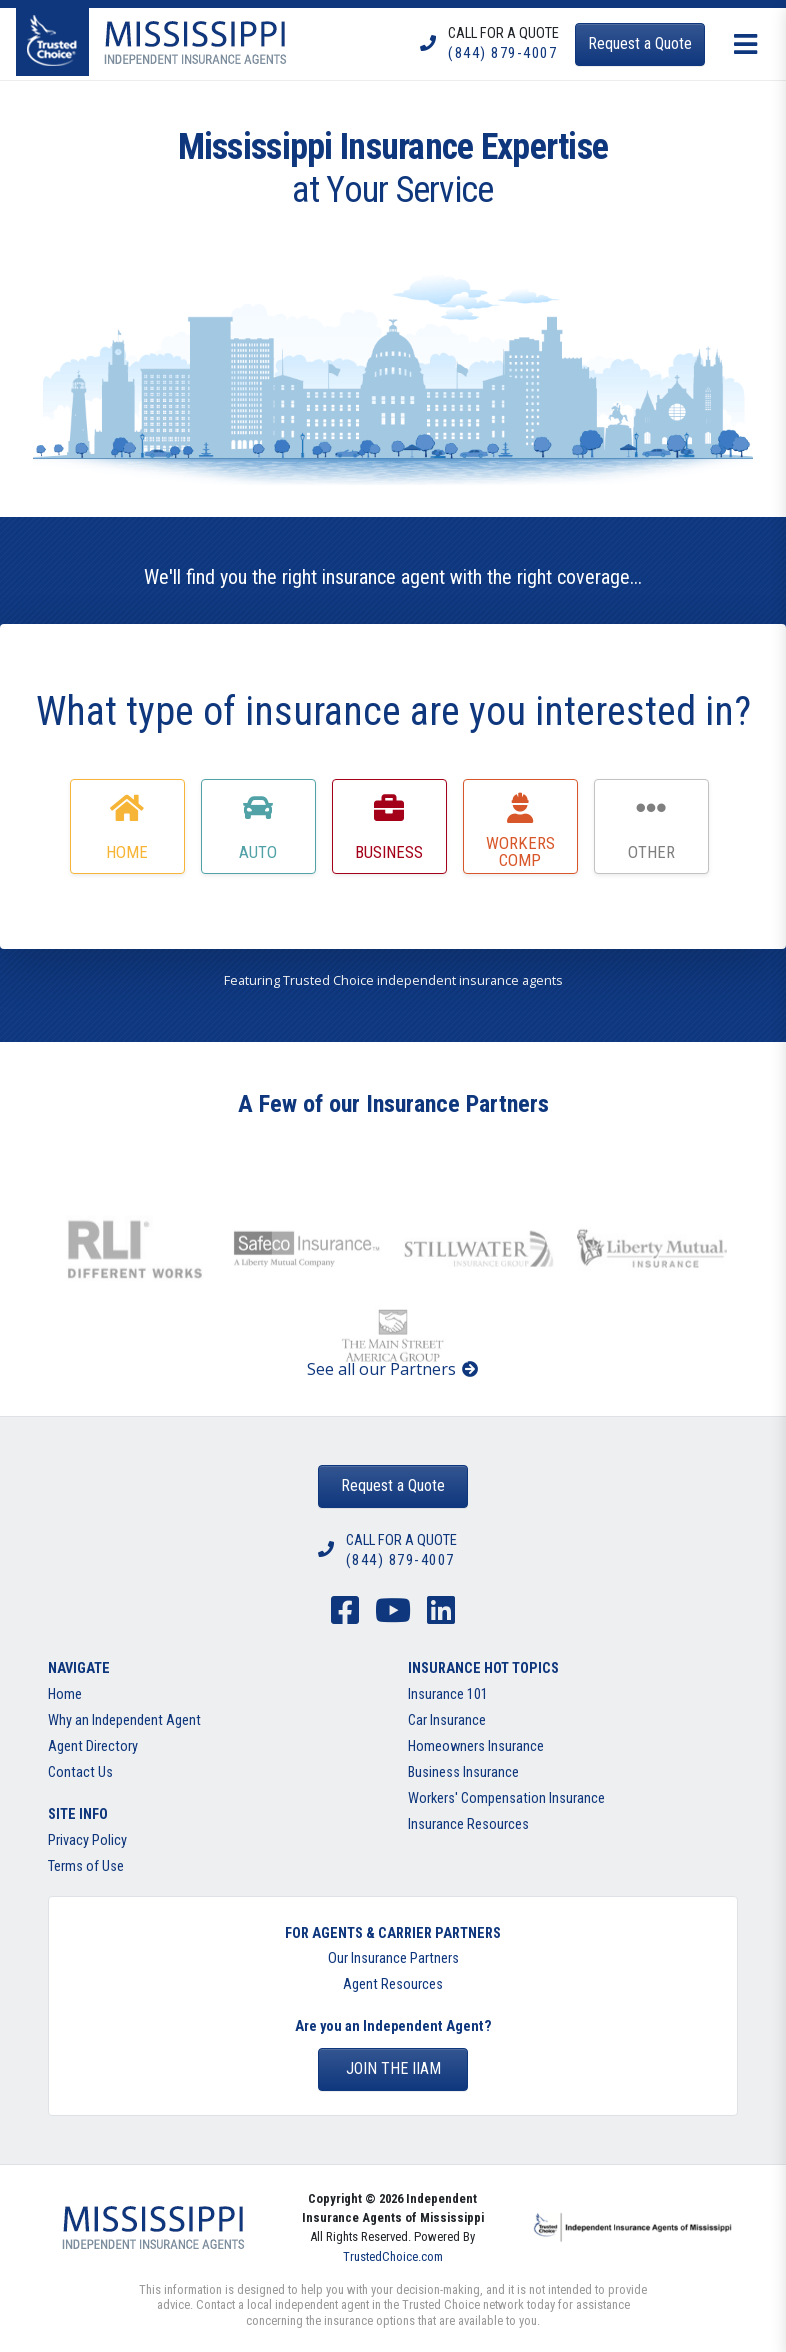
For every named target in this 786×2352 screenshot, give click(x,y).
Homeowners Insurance (476, 1746)
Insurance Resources (468, 1824)
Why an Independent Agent (124, 1720)
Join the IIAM (393, 2068)
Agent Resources (393, 1984)
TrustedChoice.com (393, 2256)
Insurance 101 (448, 1694)
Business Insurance (463, 1772)
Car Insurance (447, 1720)
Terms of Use (86, 1866)
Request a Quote (393, 1485)
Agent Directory (93, 1746)
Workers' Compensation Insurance (506, 1798)
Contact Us (80, 1772)
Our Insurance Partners (393, 1958)
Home (65, 1694)
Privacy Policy (87, 1840)
